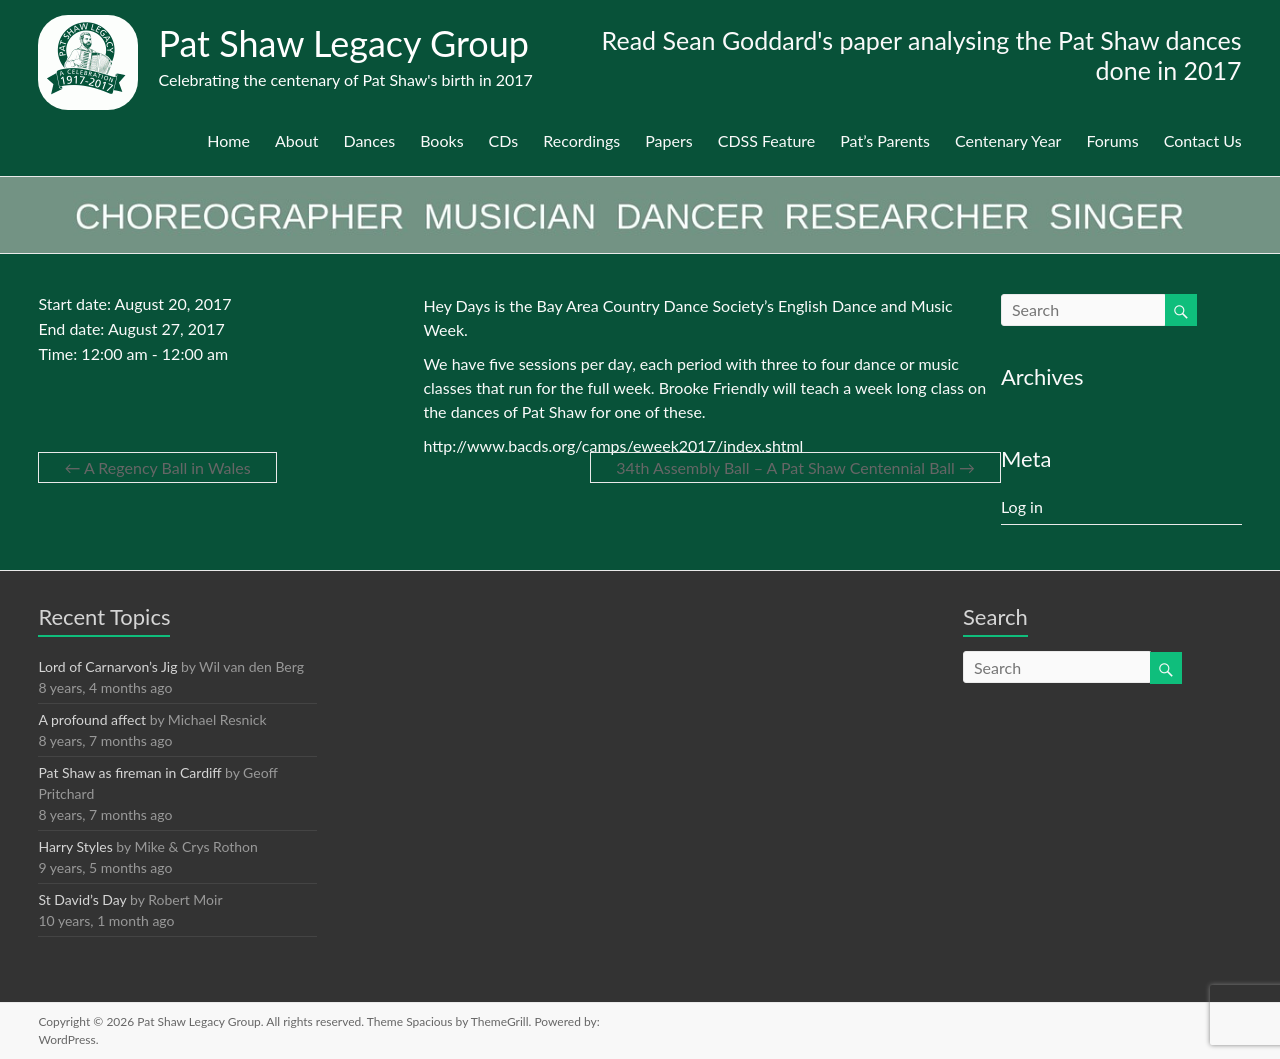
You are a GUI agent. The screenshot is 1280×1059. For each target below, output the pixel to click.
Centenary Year (1008, 140)
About (297, 140)
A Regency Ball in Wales (157, 467)
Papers (668, 140)
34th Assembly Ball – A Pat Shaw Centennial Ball (795, 467)
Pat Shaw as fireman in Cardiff (129, 772)
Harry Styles (75, 846)
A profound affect (92, 719)
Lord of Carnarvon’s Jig (107, 666)
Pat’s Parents (885, 140)
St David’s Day (82, 899)
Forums (1112, 140)
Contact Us (1203, 140)
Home (228, 140)
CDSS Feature (767, 140)
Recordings (581, 140)
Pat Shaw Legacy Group (343, 43)
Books (441, 140)
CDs (504, 140)
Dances (369, 140)
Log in (1022, 506)
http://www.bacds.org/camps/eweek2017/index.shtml (613, 445)
